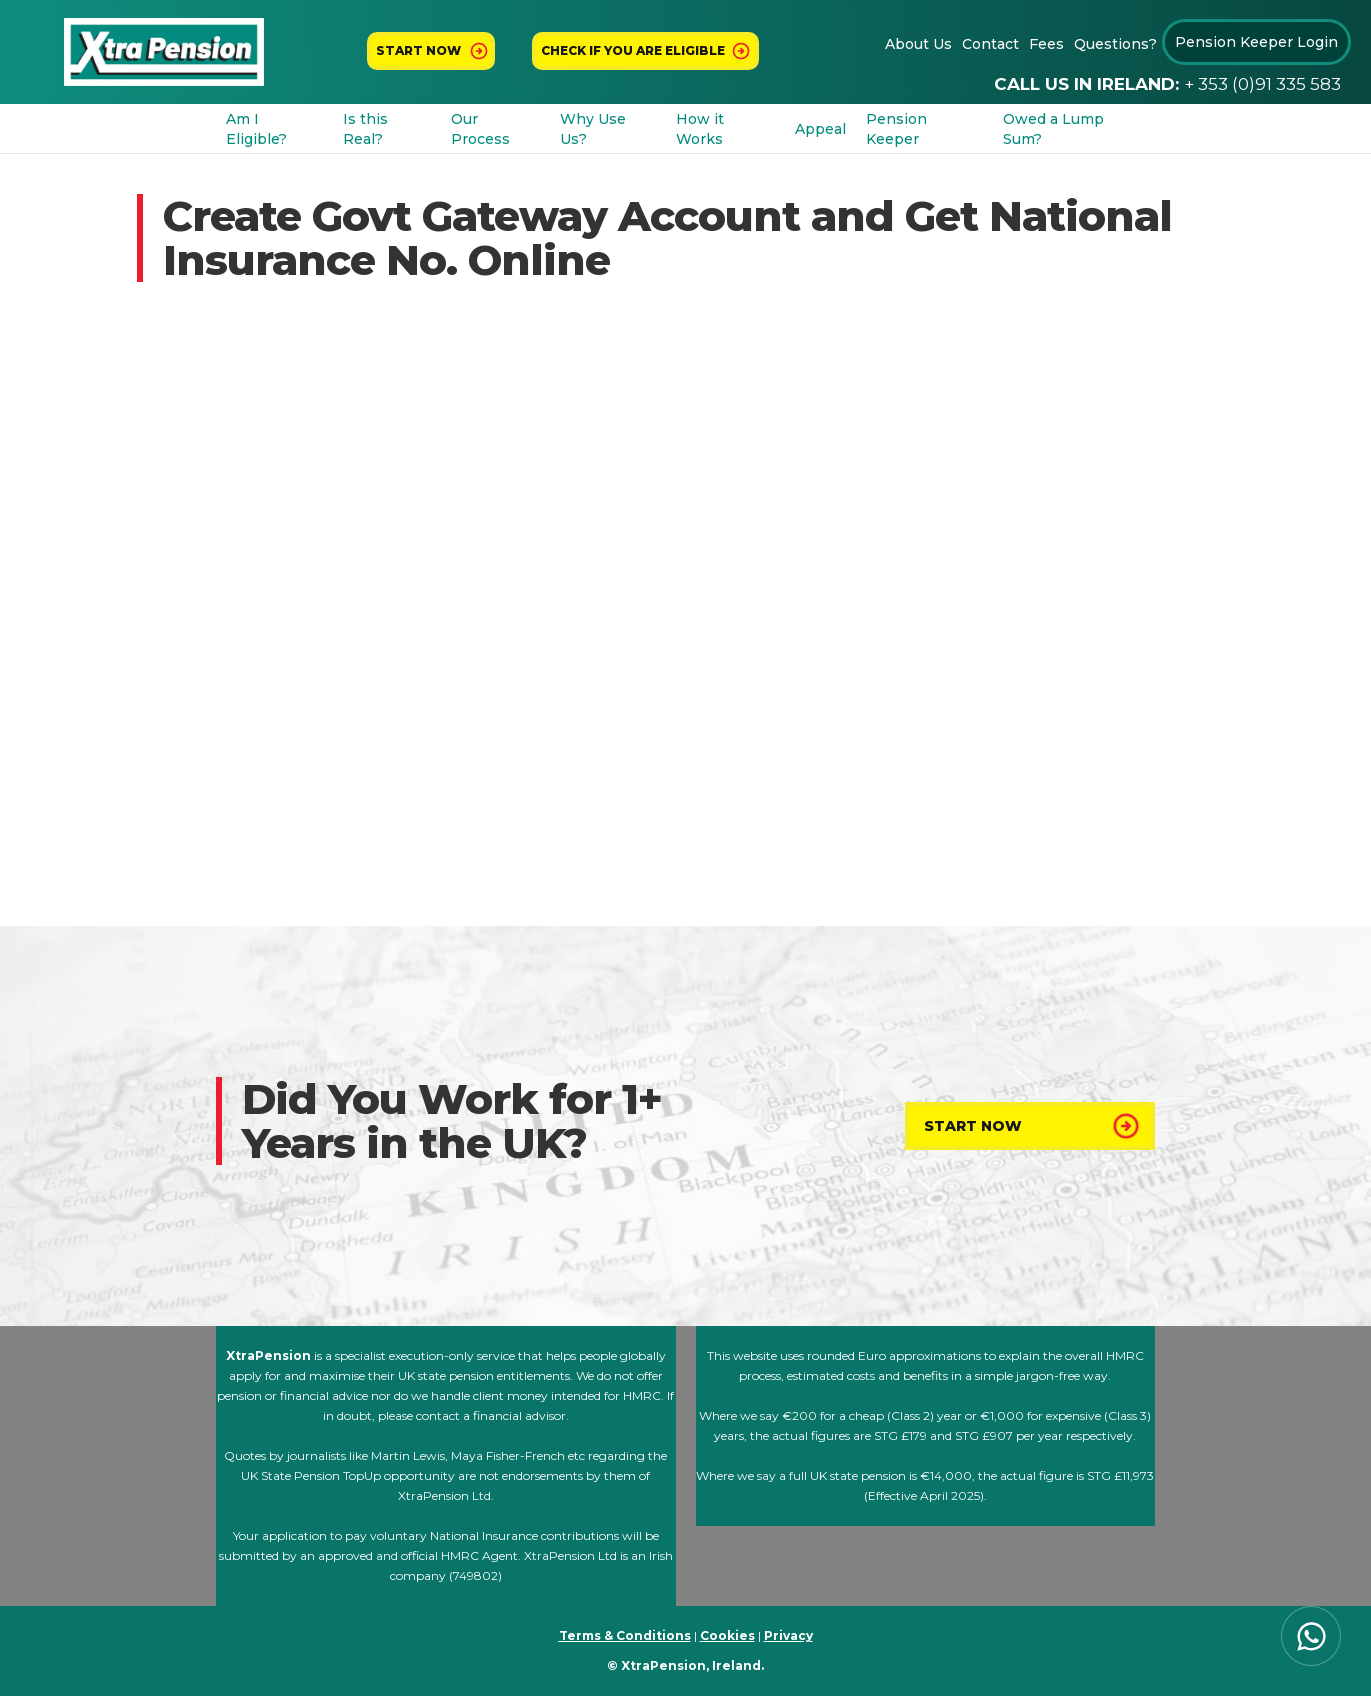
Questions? (1115, 44)
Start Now (973, 1126)
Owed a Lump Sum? (1053, 129)
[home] (164, 52)
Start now (418, 50)
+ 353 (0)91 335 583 (1262, 84)
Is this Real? (365, 129)
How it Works (700, 129)
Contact (990, 44)
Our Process (480, 129)
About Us (918, 44)
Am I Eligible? (256, 129)
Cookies (727, 1635)
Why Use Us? (593, 129)
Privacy (788, 1635)
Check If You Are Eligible (633, 50)
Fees (1046, 44)
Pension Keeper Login (1256, 42)
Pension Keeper (896, 129)
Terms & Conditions (625, 1635)
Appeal (820, 129)
